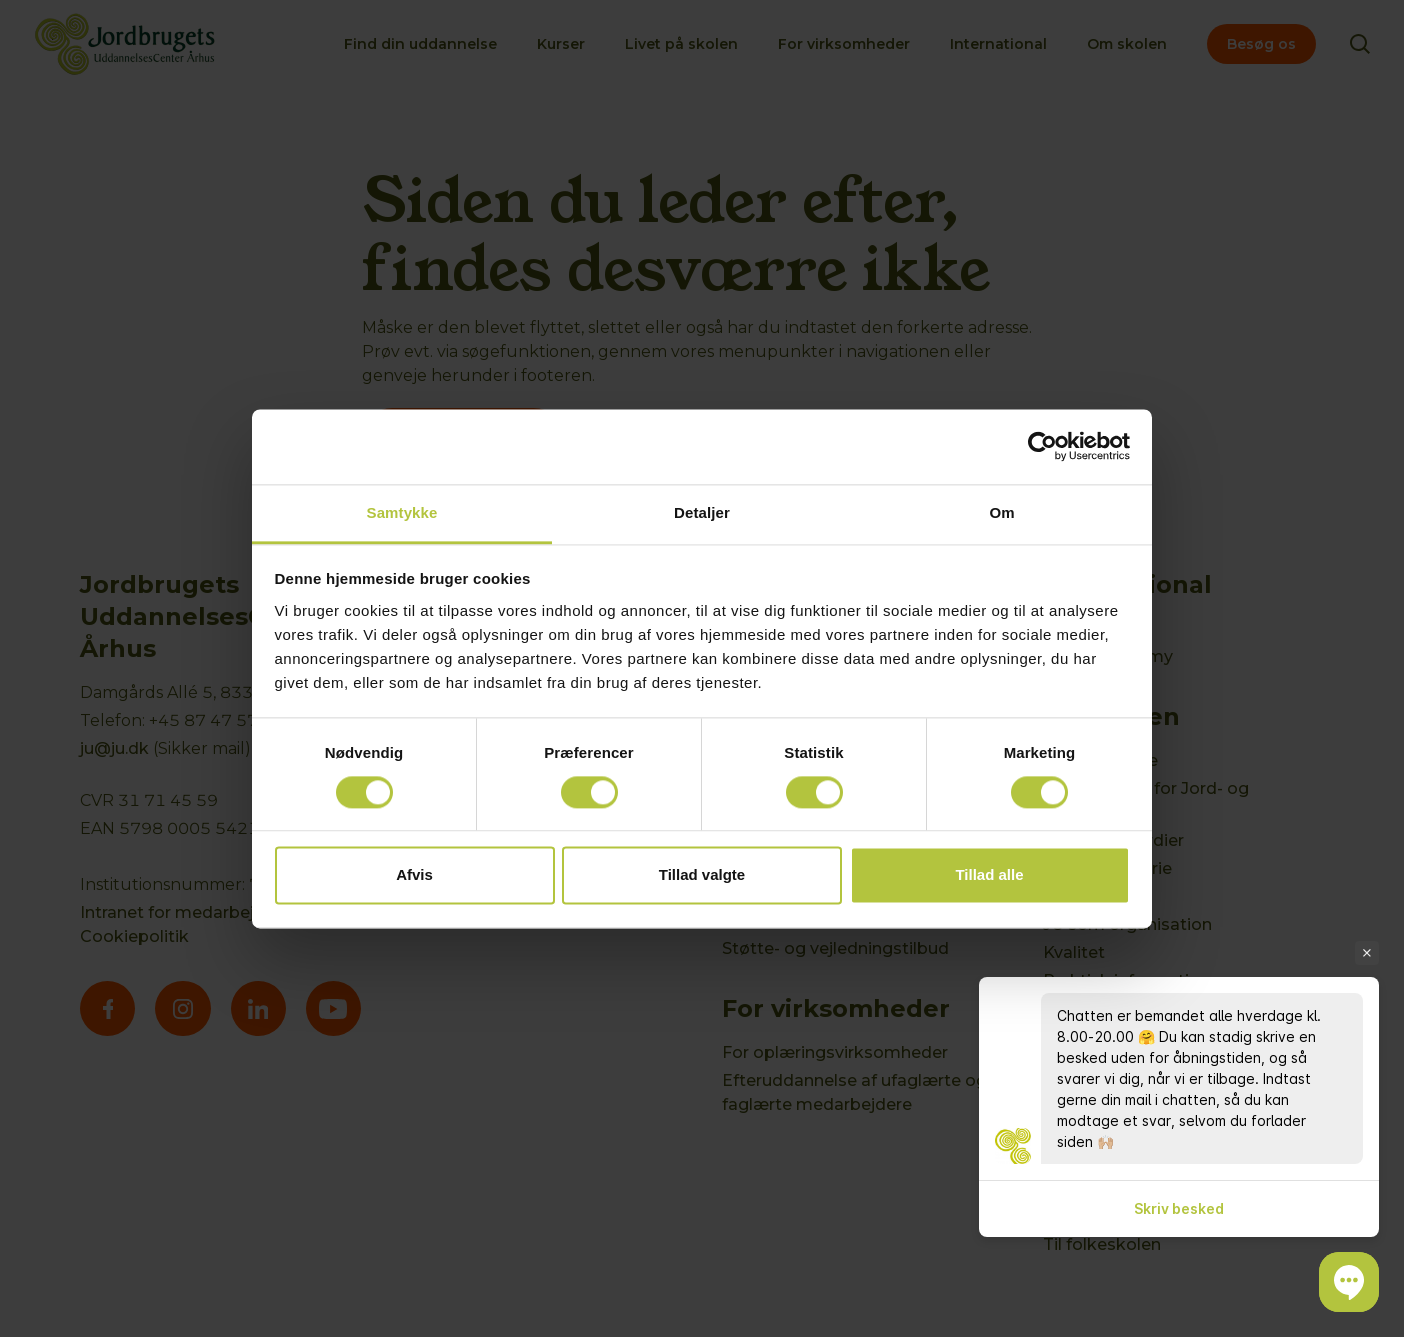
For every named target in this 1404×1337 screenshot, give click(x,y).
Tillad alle (989, 875)
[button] (1349, 1282)
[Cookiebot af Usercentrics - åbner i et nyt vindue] (1042, 446)
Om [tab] (1001, 512)
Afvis (414, 875)
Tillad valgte (702, 875)
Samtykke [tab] (402, 512)
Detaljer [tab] (702, 512)
